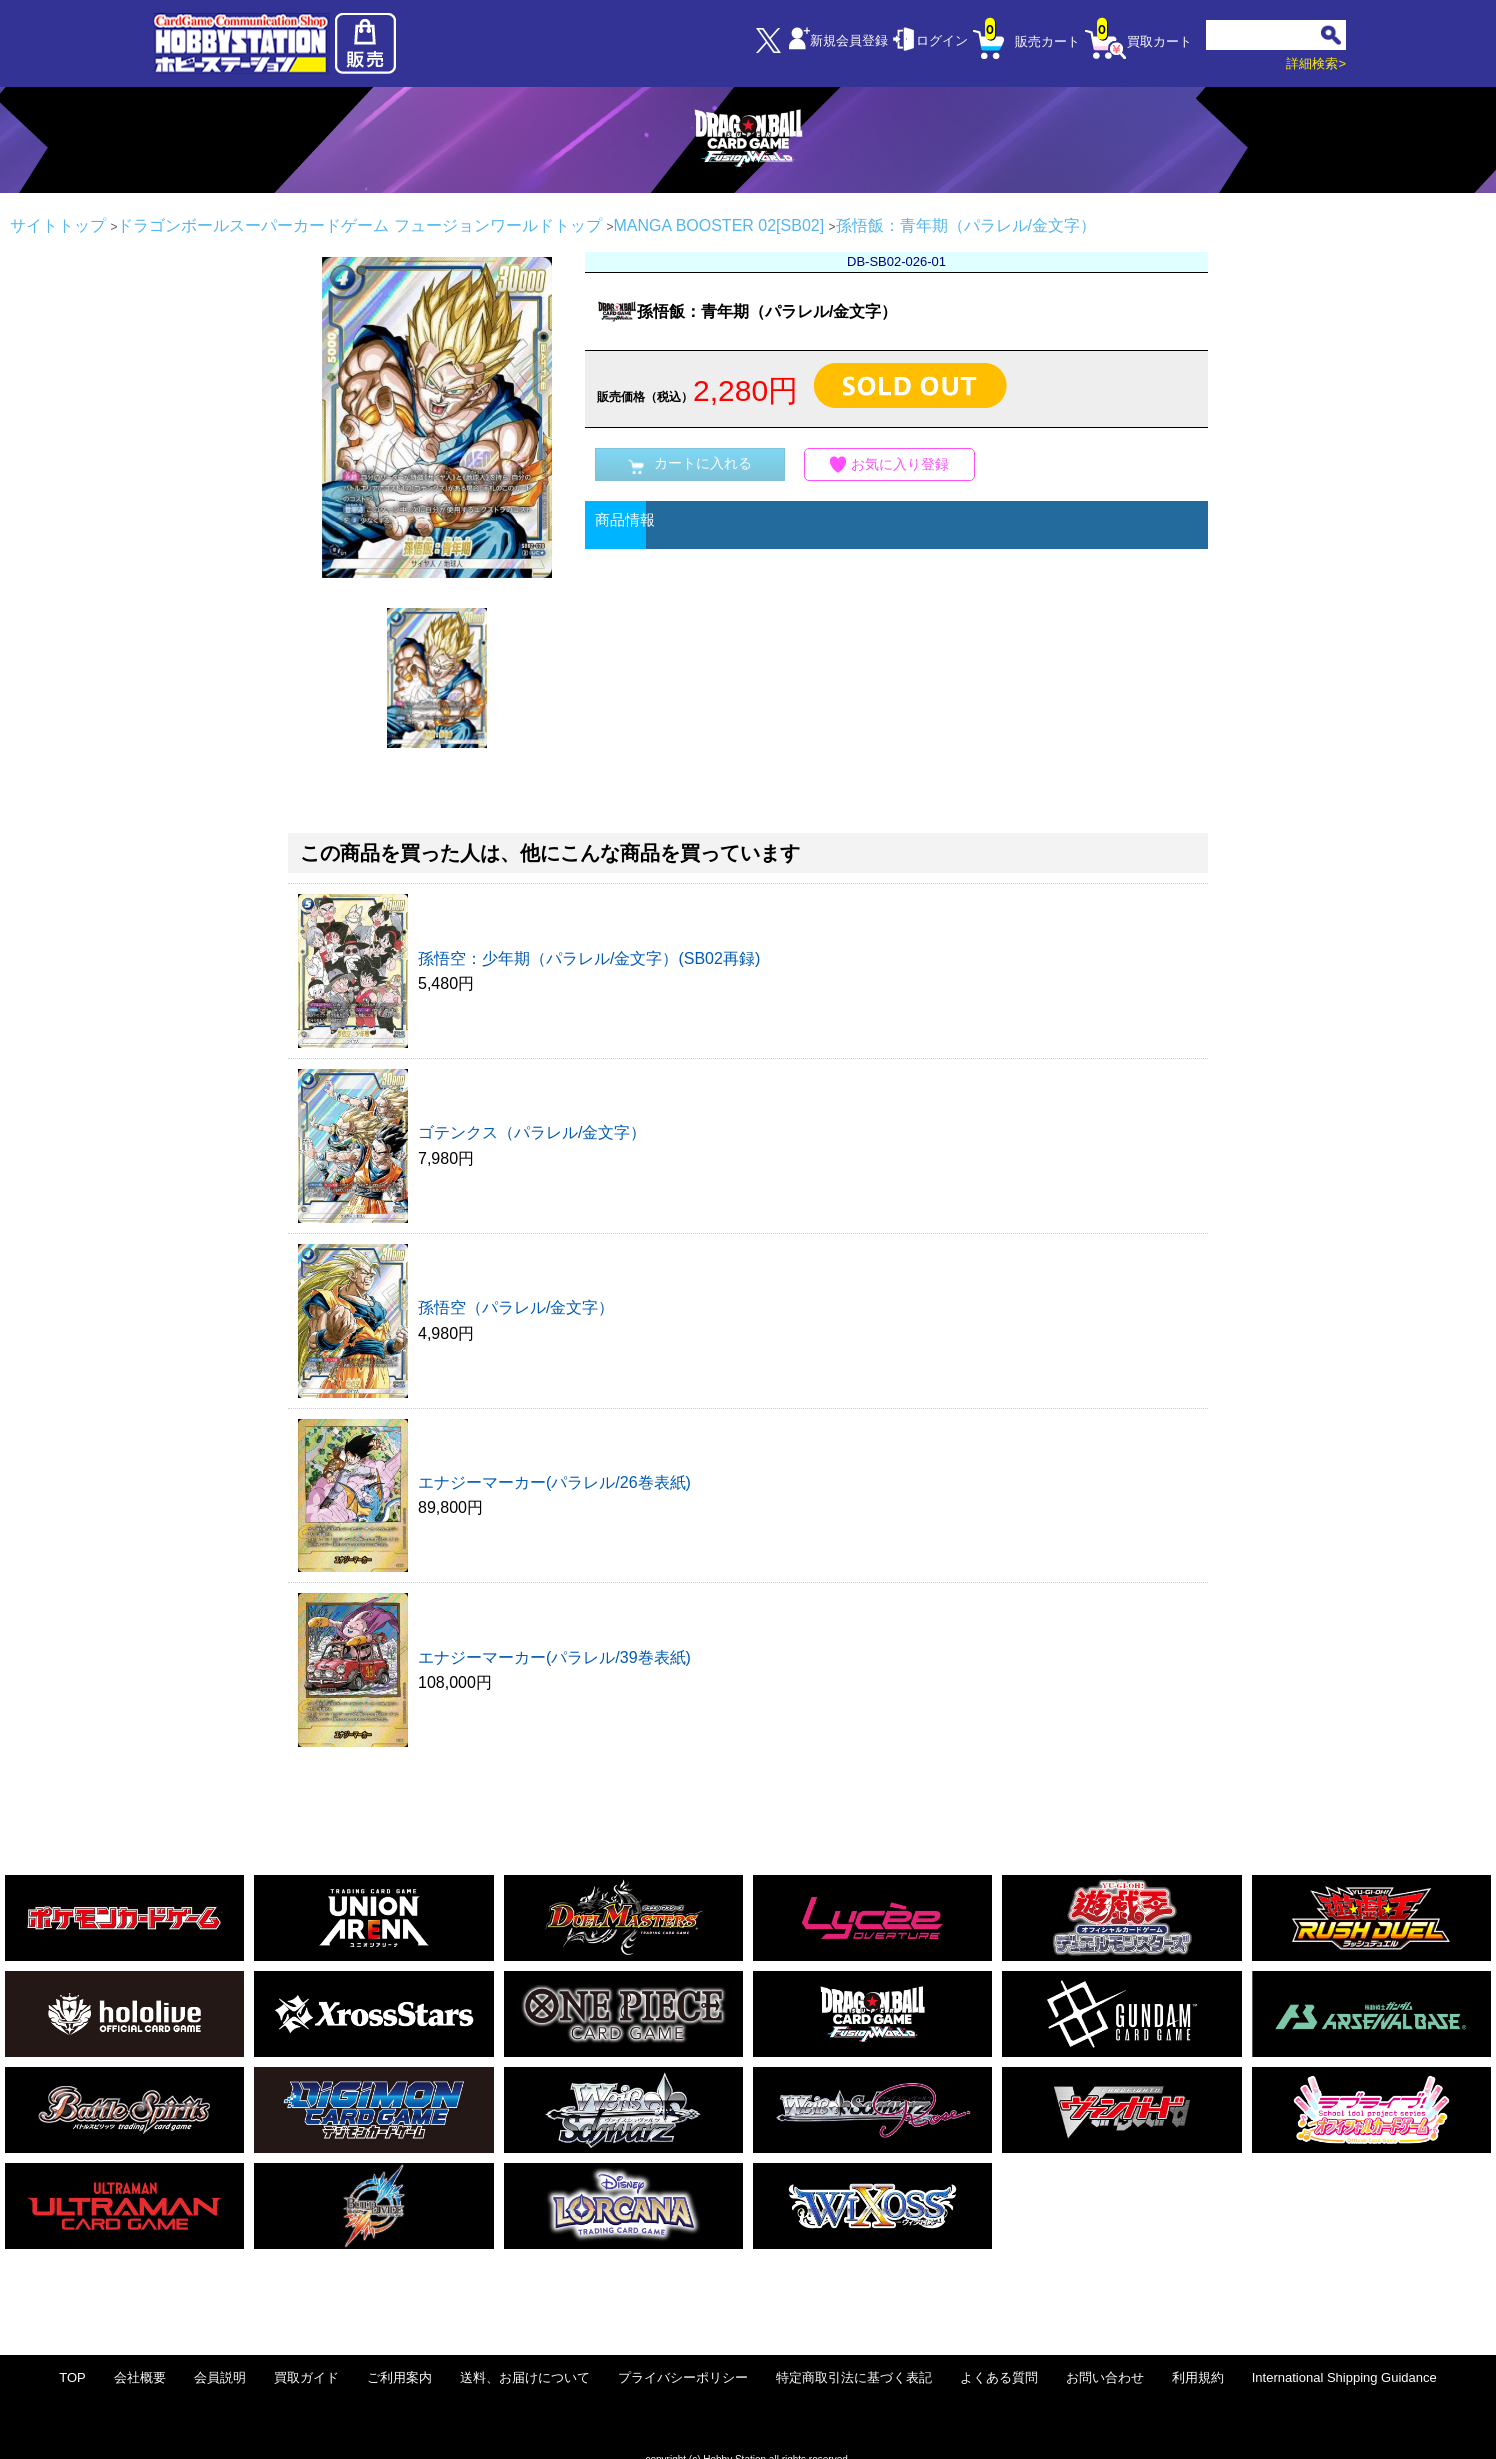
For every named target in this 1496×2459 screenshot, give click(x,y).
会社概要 (140, 2377)
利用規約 (1198, 2377)
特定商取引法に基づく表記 (854, 2377)
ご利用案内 (399, 2377)
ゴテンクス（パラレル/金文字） (532, 1132)
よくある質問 (999, 2377)
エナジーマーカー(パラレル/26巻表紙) (554, 1482)
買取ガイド (306, 2377)
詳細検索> (1316, 63)
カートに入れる (690, 464)
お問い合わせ (1105, 2377)
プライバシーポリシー (683, 2377)
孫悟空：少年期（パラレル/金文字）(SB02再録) (589, 958)
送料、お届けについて (525, 2377)
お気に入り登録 (890, 464)
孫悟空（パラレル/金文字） (516, 1307)
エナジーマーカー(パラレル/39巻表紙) (554, 1657)
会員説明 (220, 2377)
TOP (72, 2377)
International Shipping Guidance (1344, 2377)
